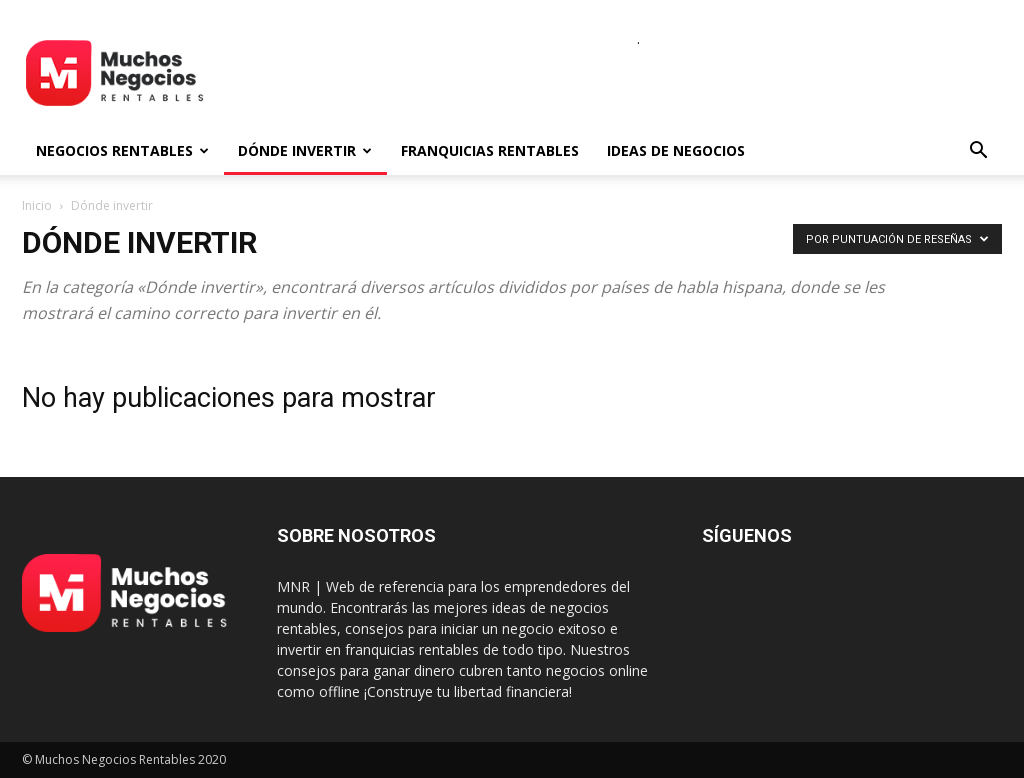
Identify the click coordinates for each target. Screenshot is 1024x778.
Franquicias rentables (490, 150)
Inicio (37, 205)
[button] (978, 152)
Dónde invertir (305, 150)
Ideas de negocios (676, 150)
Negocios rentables (122, 150)
